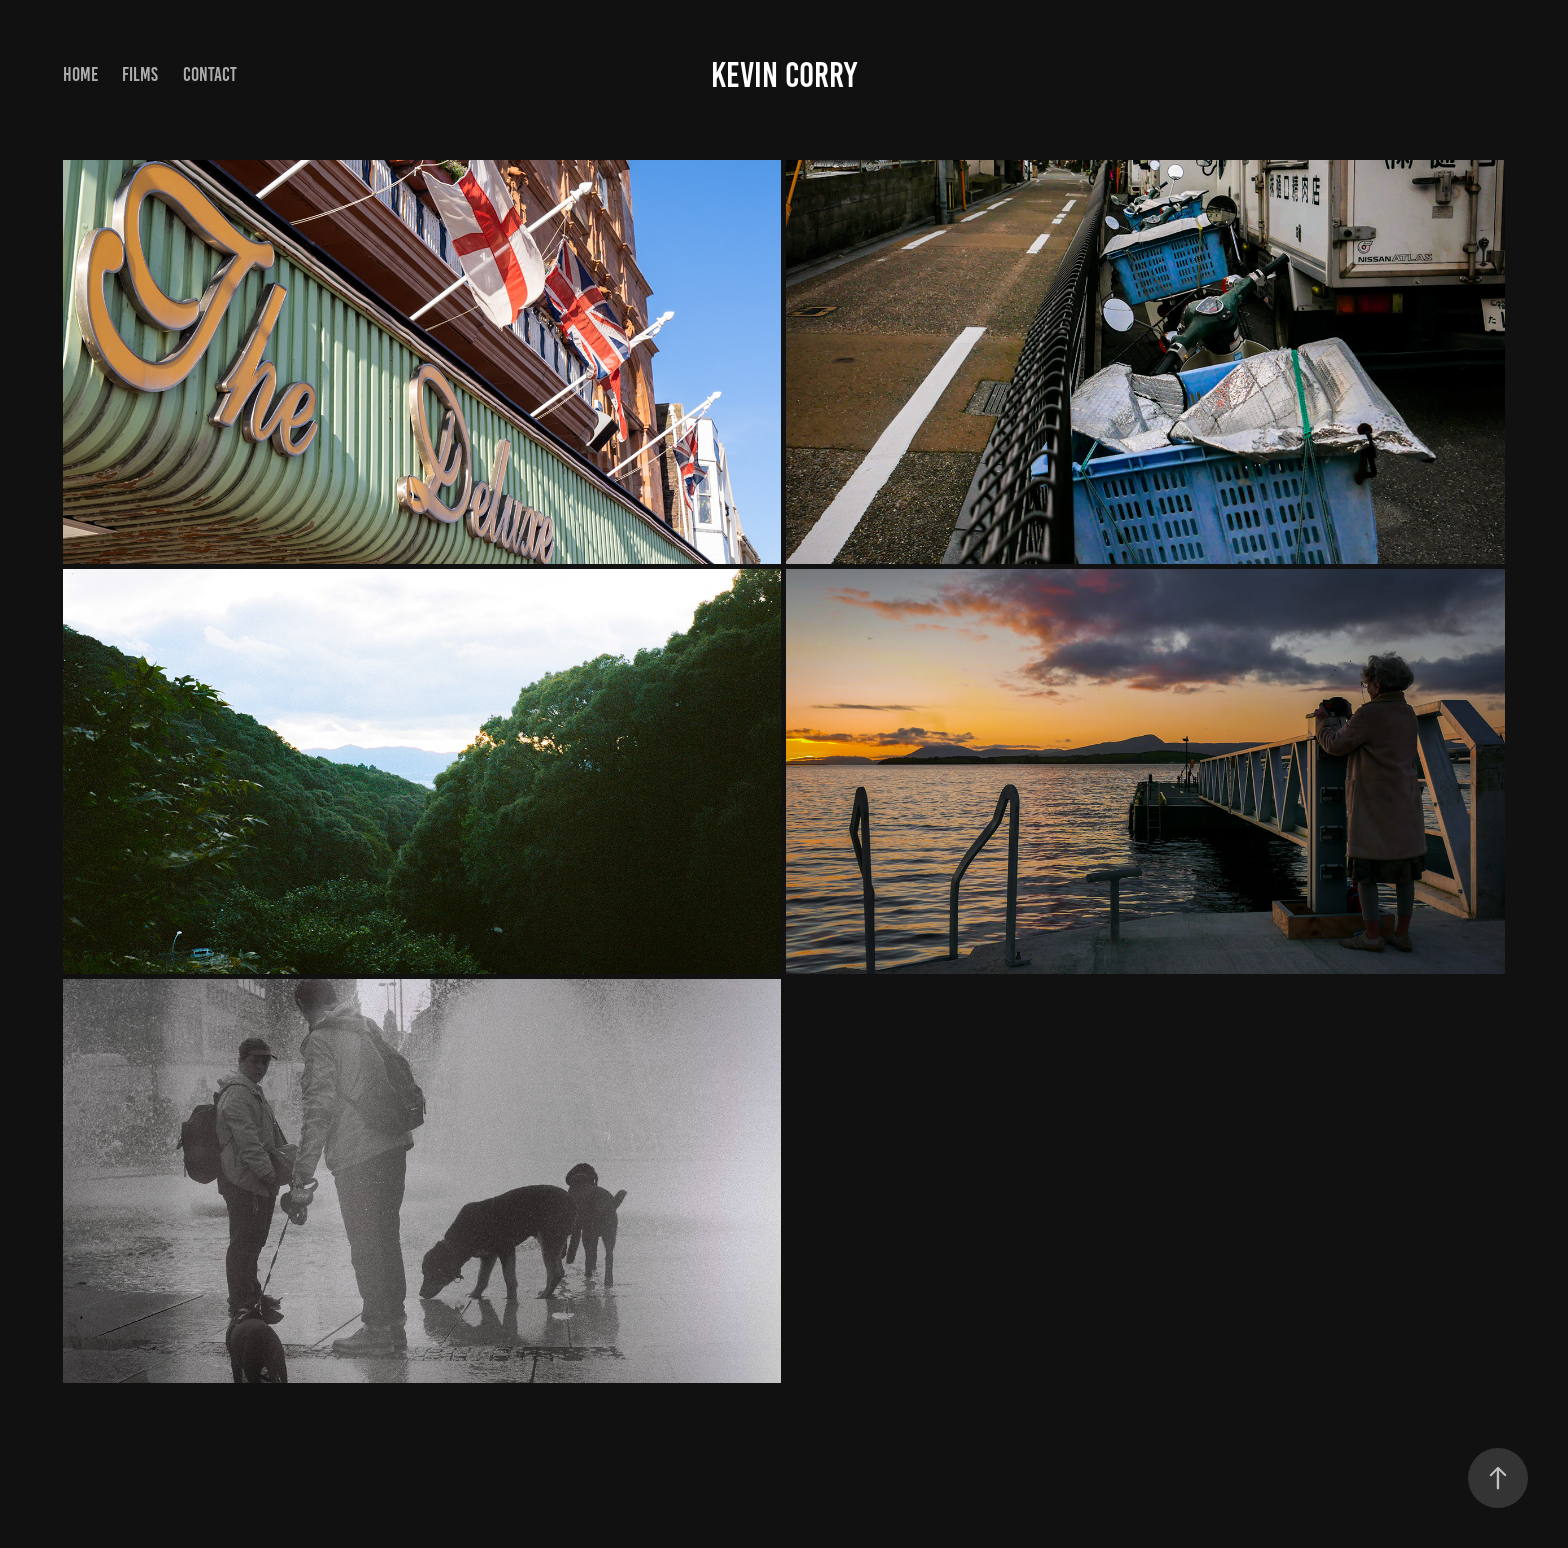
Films (140, 74)
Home (80, 74)
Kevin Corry (784, 75)
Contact (210, 74)
